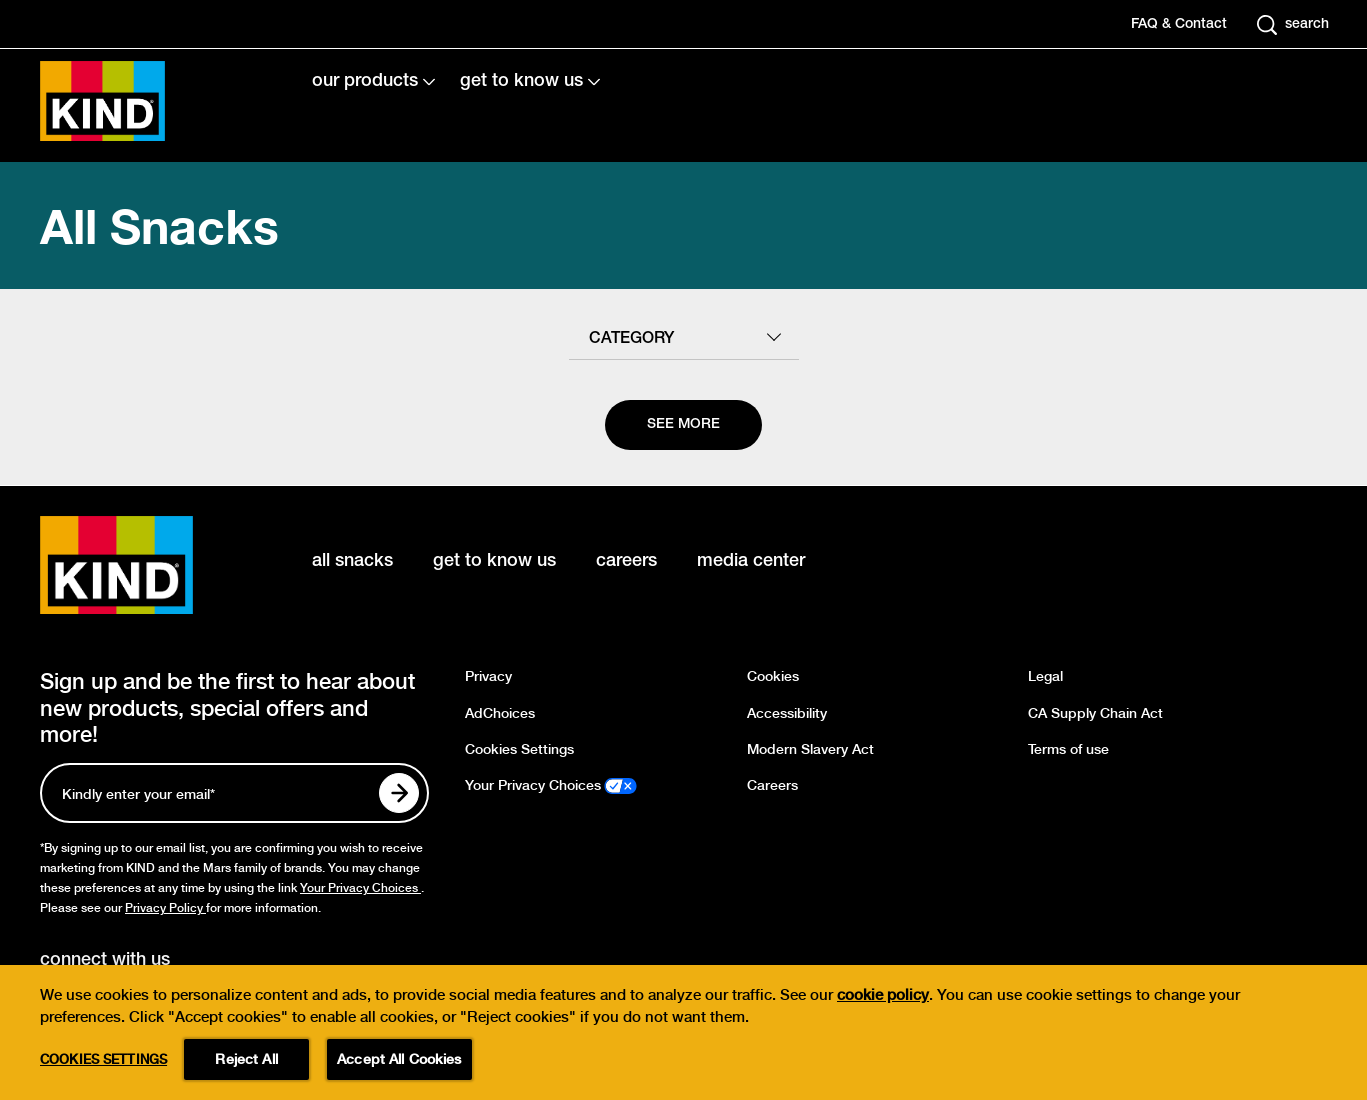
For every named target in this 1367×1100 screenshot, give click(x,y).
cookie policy (883, 1019)
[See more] (683, 425)
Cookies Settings (519, 749)
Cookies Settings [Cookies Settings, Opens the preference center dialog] (103, 1082)
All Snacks (159, 225)
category (631, 339)
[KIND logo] (146, 565)
